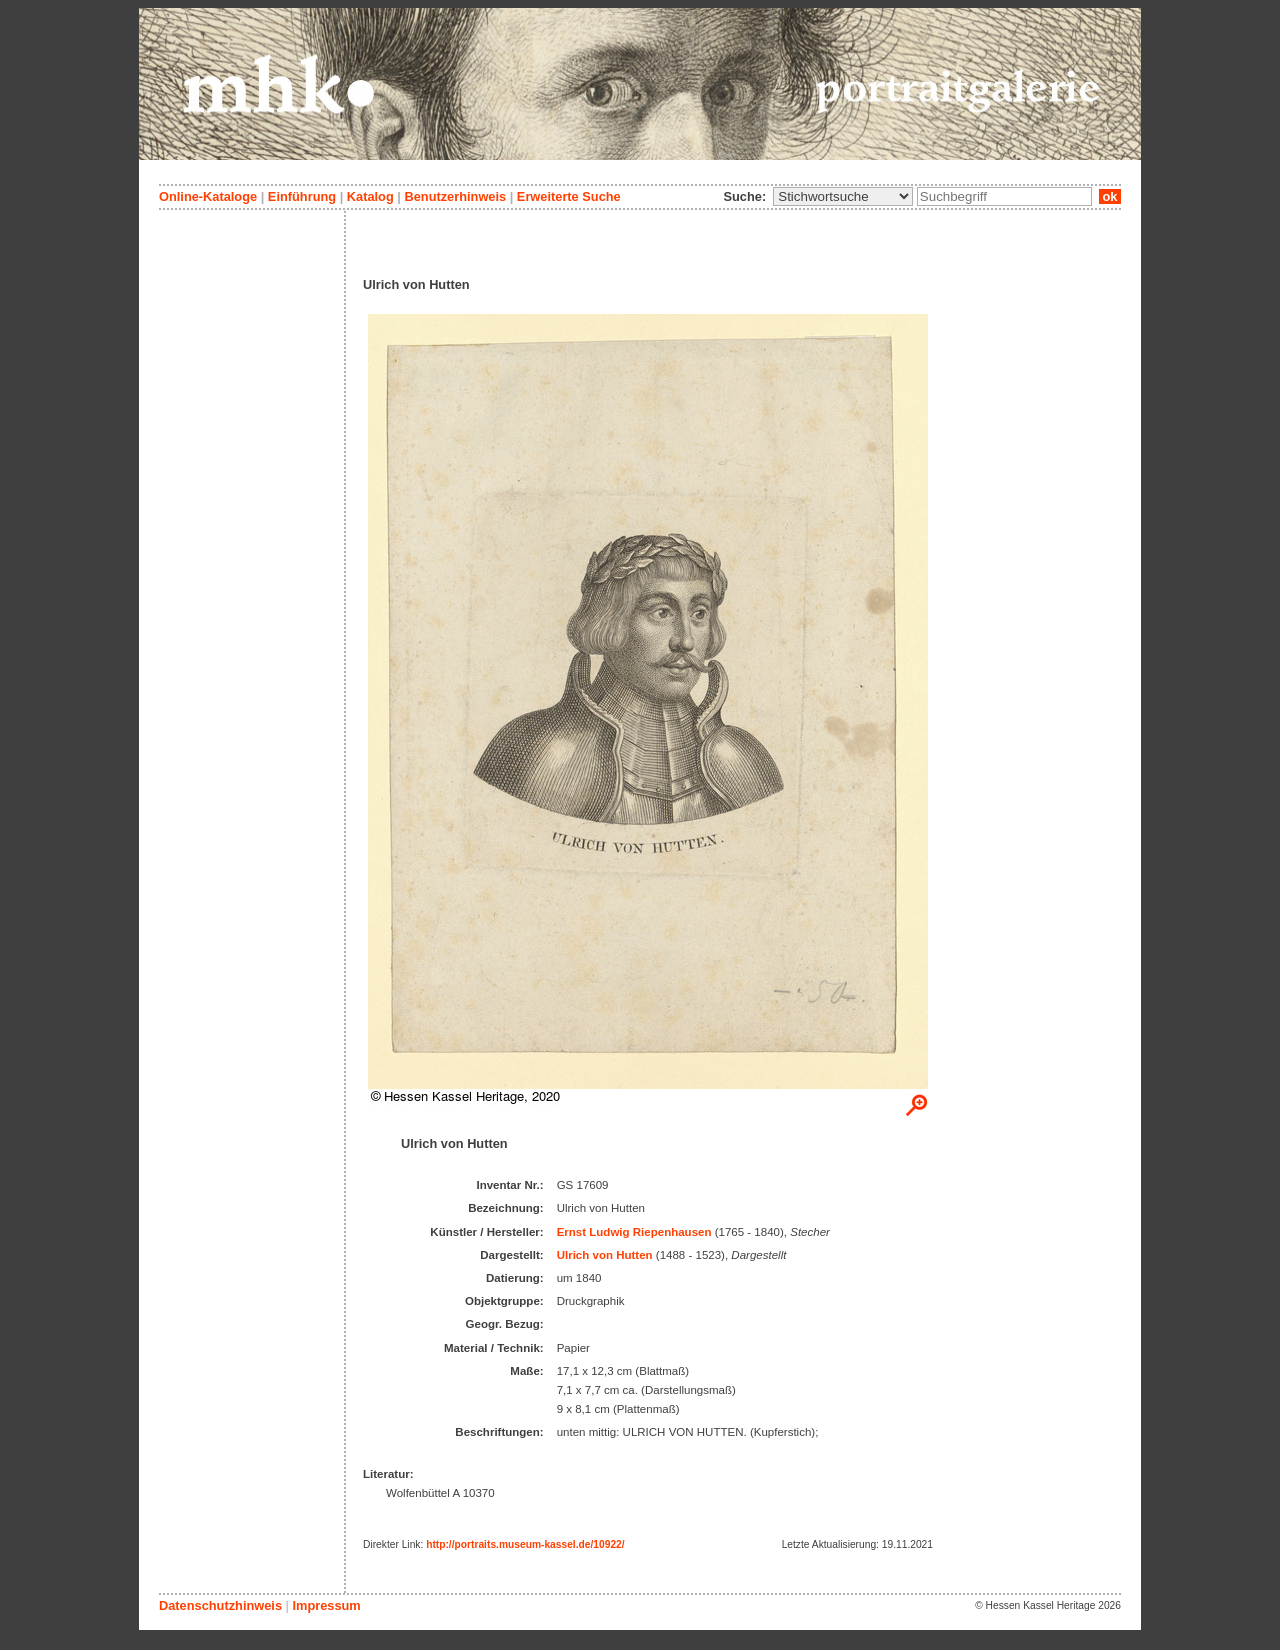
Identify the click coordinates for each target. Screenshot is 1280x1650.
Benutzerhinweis (455, 196)
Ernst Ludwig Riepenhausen (634, 1232)
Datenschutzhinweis (220, 1605)
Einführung (302, 196)
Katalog (370, 196)
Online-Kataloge (208, 196)
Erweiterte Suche (569, 196)
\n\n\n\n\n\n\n (843, 196)
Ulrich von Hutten (605, 1255)
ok (1110, 196)
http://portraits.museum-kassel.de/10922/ (525, 1544)
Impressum (326, 1605)
